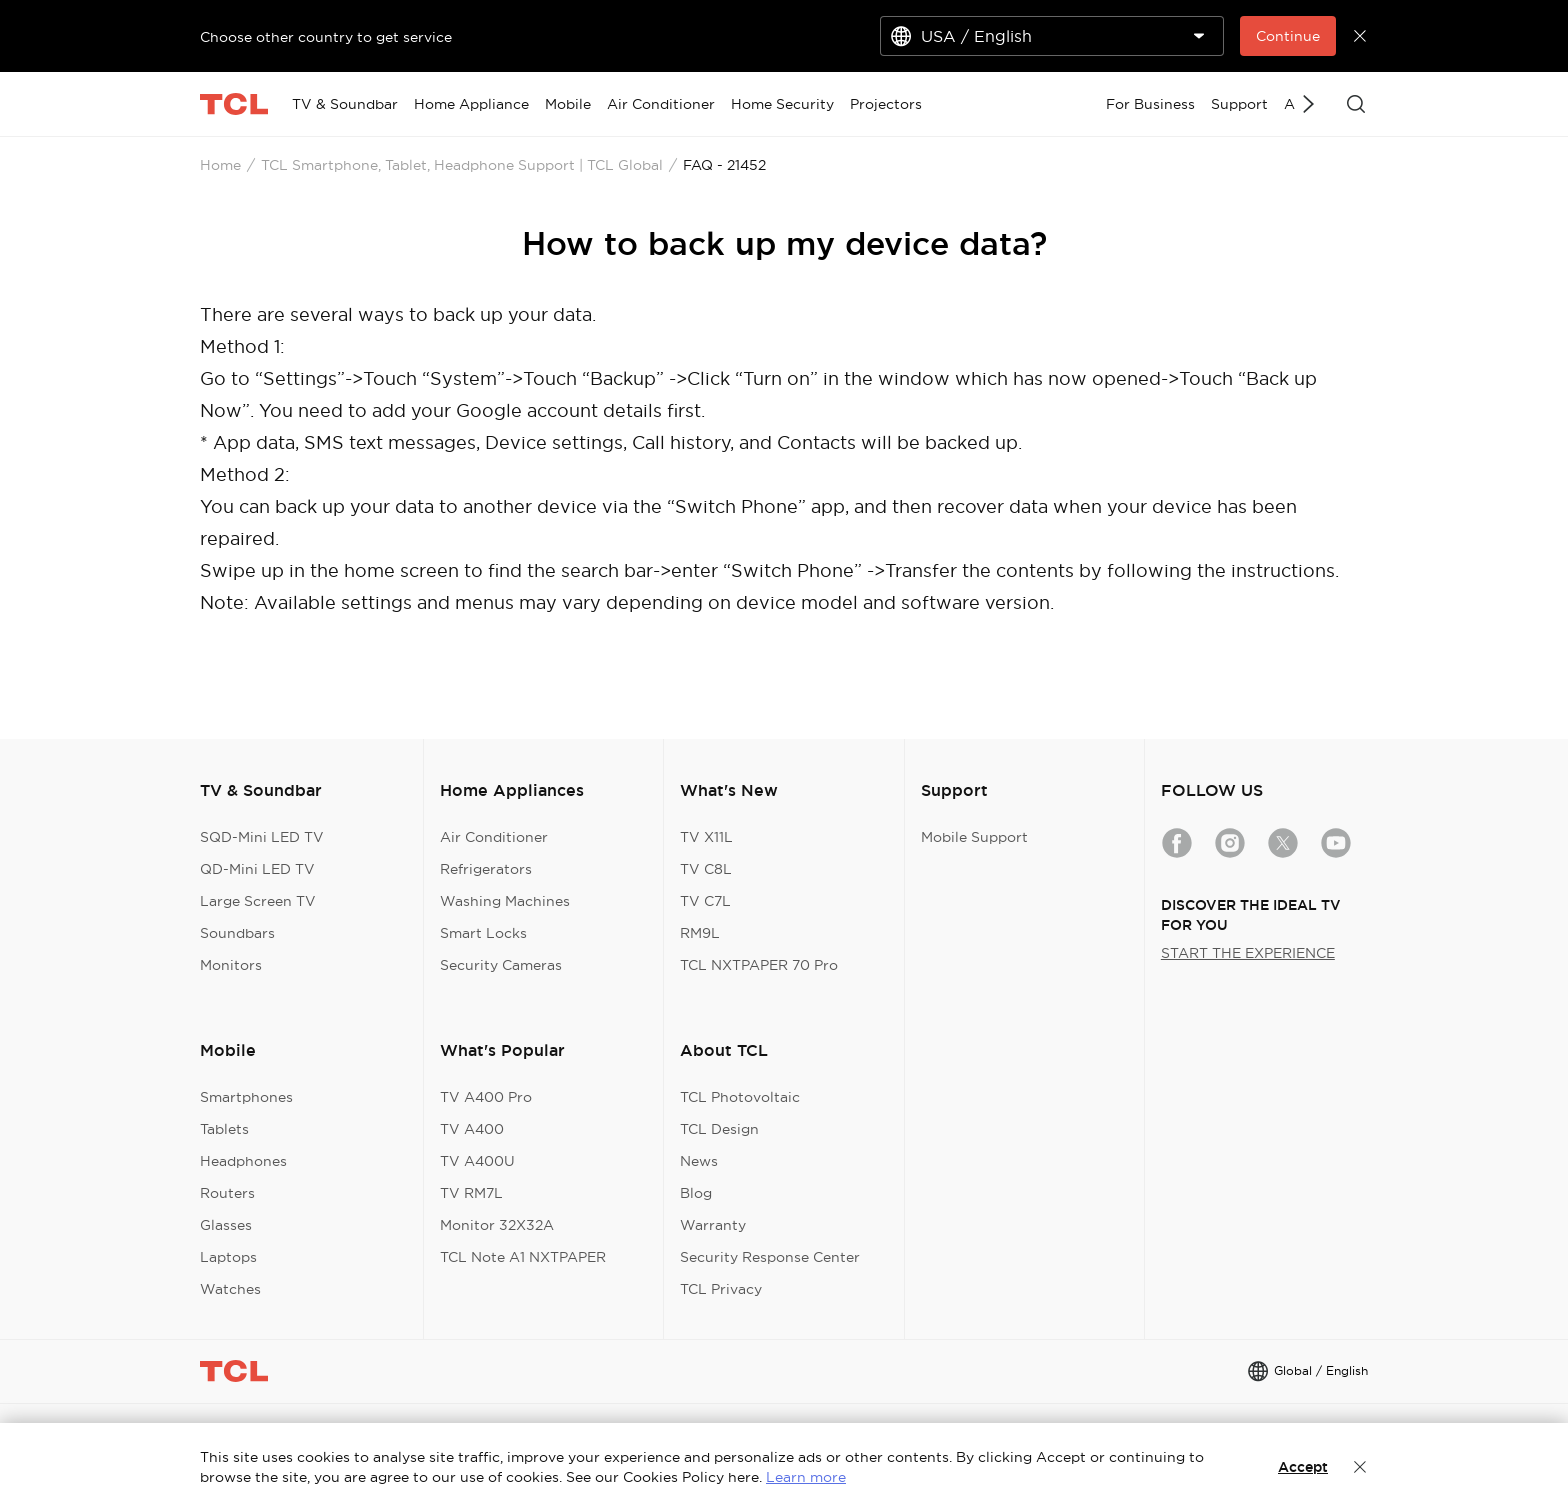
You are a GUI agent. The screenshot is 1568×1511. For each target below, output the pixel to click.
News (699, 1161)
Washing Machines (505, 901)
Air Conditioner (494, 837)
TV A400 (472, 1129)
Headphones (243, 1161)
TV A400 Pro (486, 1097)
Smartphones (246, 1097)
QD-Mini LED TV (257, 869)
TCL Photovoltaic (740, 1097)
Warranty (713, 1225)
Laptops (228, 1257)
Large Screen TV (258, 901)
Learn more (806, 1477)
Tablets (224, 1129)
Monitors (231, 965)
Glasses (226, 1225)
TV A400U (477, 1161)
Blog (696, 1193)
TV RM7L (471, 1193)
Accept (1303, 1467)
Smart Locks (483, 933)
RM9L (700, 933)
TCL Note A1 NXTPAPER (523, 1257)
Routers (227, 1193)
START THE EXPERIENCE (1248, 953)
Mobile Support (974, 837)
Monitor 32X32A (497, 1225)
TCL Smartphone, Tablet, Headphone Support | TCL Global (462, 165)
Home (220, 165)
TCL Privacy (721, 1289)
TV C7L (705, 901)
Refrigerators (486, 869)
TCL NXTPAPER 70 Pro (759, 965)
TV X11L (706, 837)
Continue (1288, 36)
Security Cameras (501, 965)
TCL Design (719, 1129)
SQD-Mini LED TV (262, 837)
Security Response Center (770, 1257)
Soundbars (237, 933)
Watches (230, 1289)
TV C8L (706, 869)
